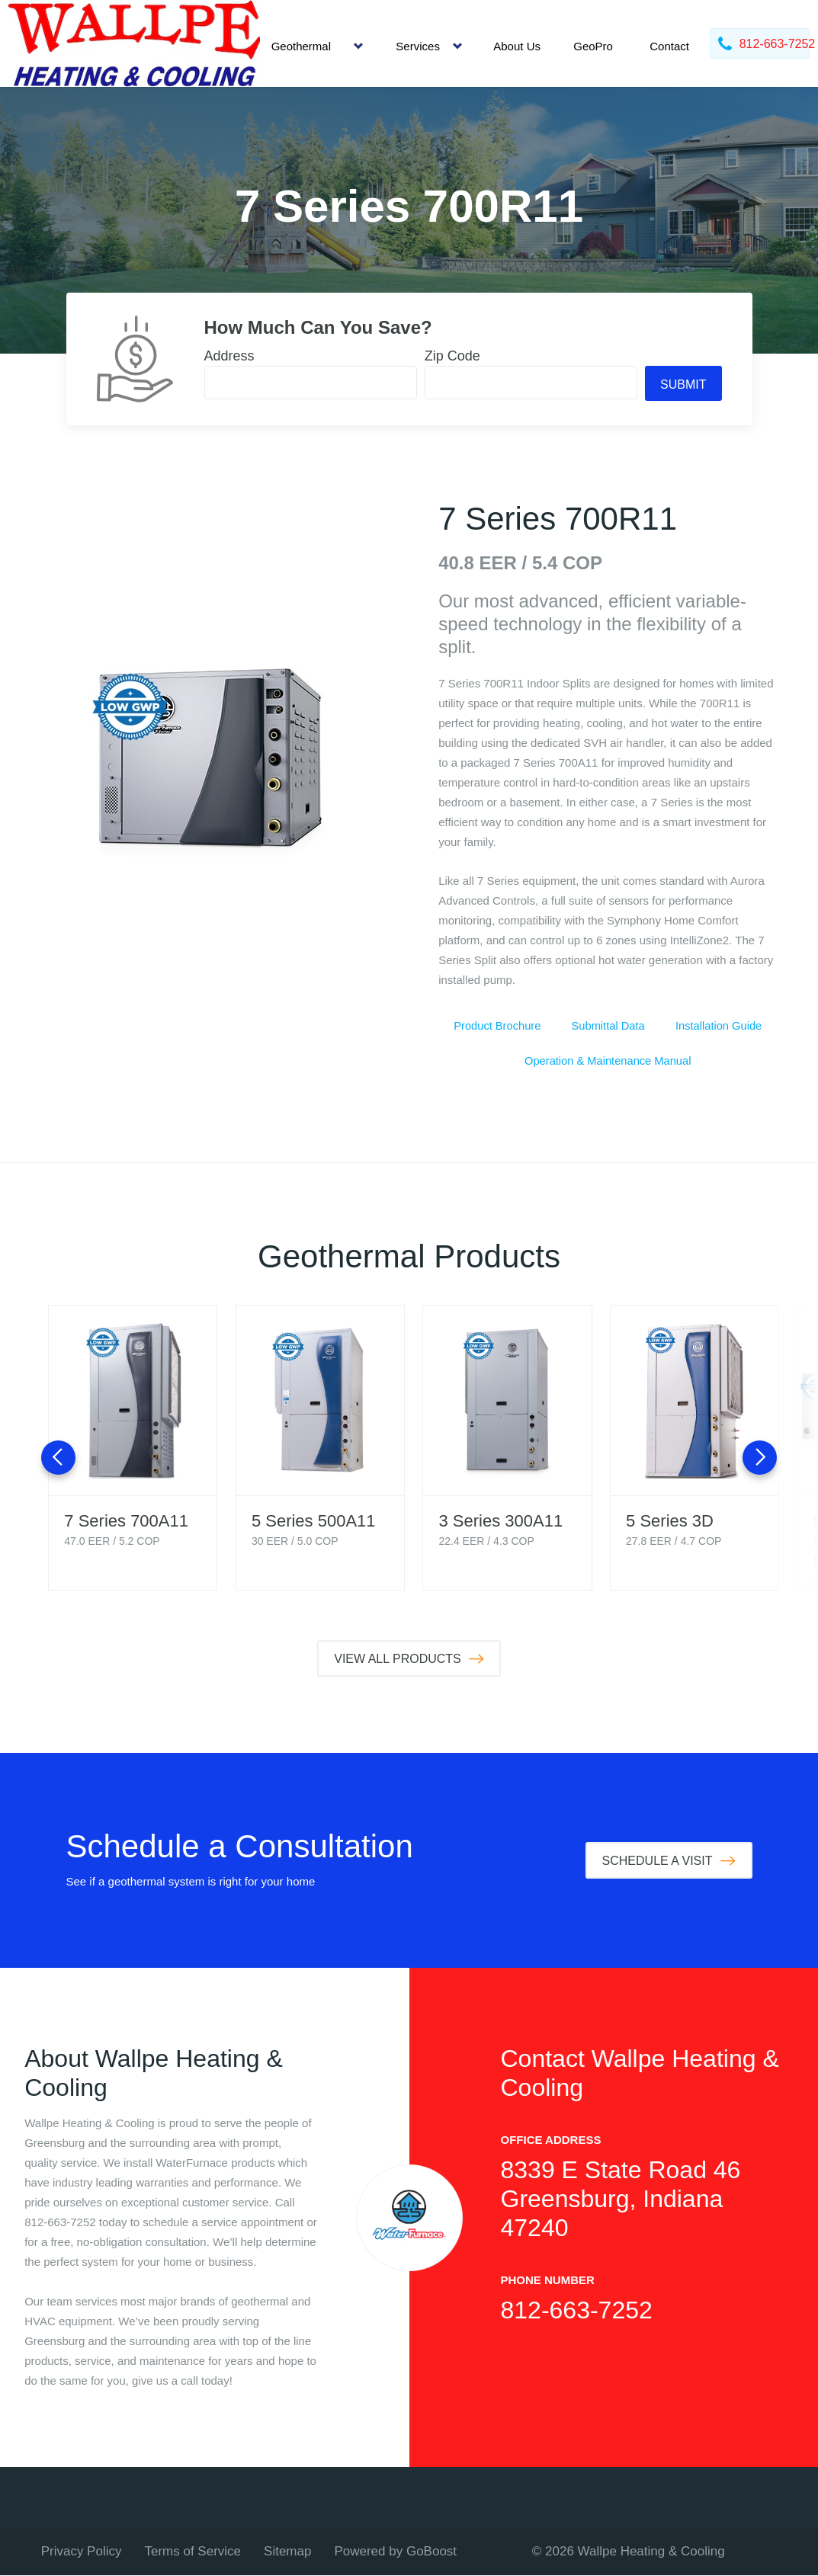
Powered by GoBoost (395, 2552)
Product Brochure (497, 1026)
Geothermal (301, 46)
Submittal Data (607, 1026)
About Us (517, 46)
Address (229, 356)
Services (418, 46)
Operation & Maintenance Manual (608, 1061)
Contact (669, 46)
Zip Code (452, 356)
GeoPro (593, 46)
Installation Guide (719, 1026)
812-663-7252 (577, 2310)
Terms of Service (192, 2552)
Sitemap (287, 2552)
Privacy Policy (81, 2552)
